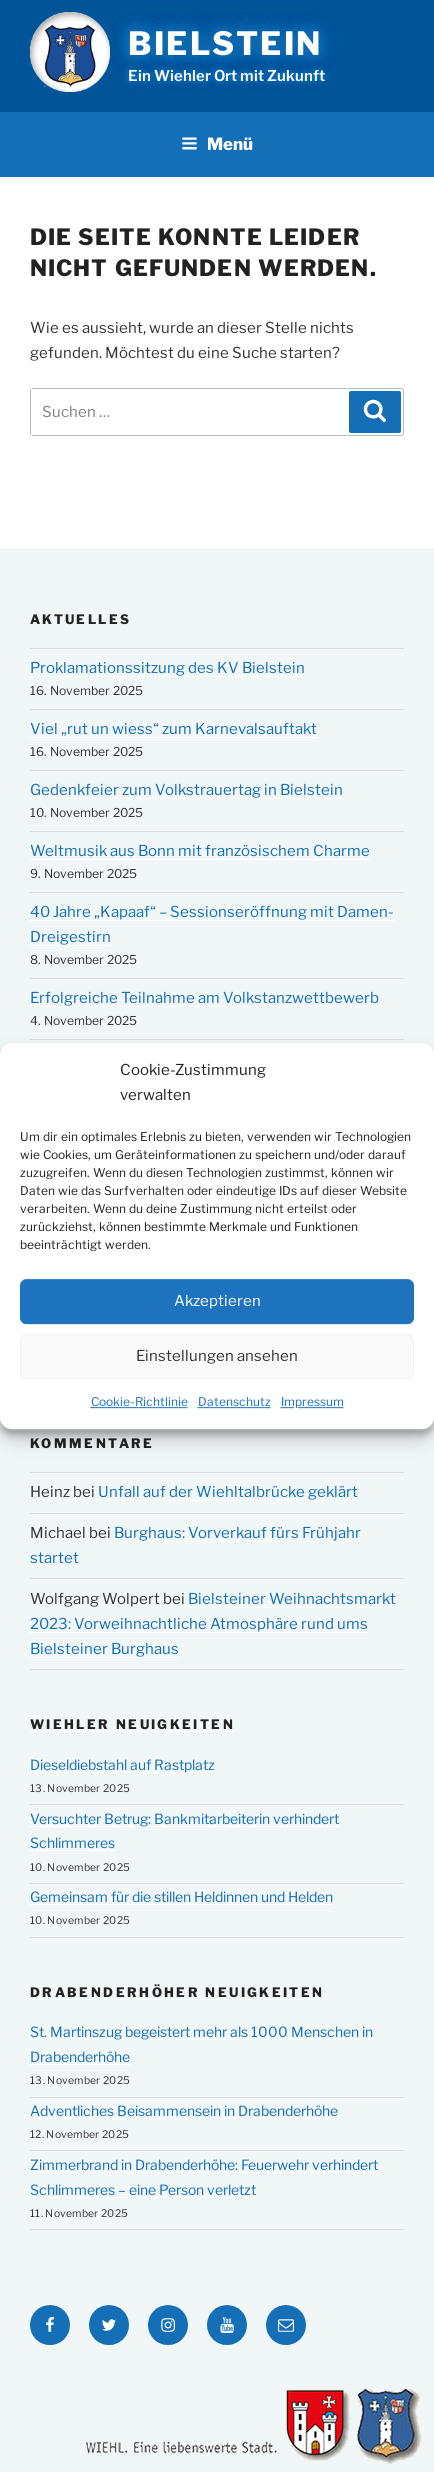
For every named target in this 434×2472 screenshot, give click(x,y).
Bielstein (225, 43)
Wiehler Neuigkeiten (132, 1724)
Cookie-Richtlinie (139, 1407)
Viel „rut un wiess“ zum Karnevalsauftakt (173, 729)
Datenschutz (234, 1407)
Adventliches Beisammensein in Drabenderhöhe (184, 2110)
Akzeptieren (217, 1307)
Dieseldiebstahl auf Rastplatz (122, 1764)
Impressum (312, 1407)
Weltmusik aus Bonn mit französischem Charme (200, 851)
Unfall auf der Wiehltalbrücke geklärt (228, 1492)
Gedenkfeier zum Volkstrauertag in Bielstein (186, 790)
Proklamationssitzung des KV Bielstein (167, 668)
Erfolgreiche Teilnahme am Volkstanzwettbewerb (204, 998)
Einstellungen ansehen (217, 1362)
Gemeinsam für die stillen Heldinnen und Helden (181, 1896)
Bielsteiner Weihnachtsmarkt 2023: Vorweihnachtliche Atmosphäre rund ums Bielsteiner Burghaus (213, 1624)
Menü (216, 144)
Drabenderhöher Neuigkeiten (177, 1992)
